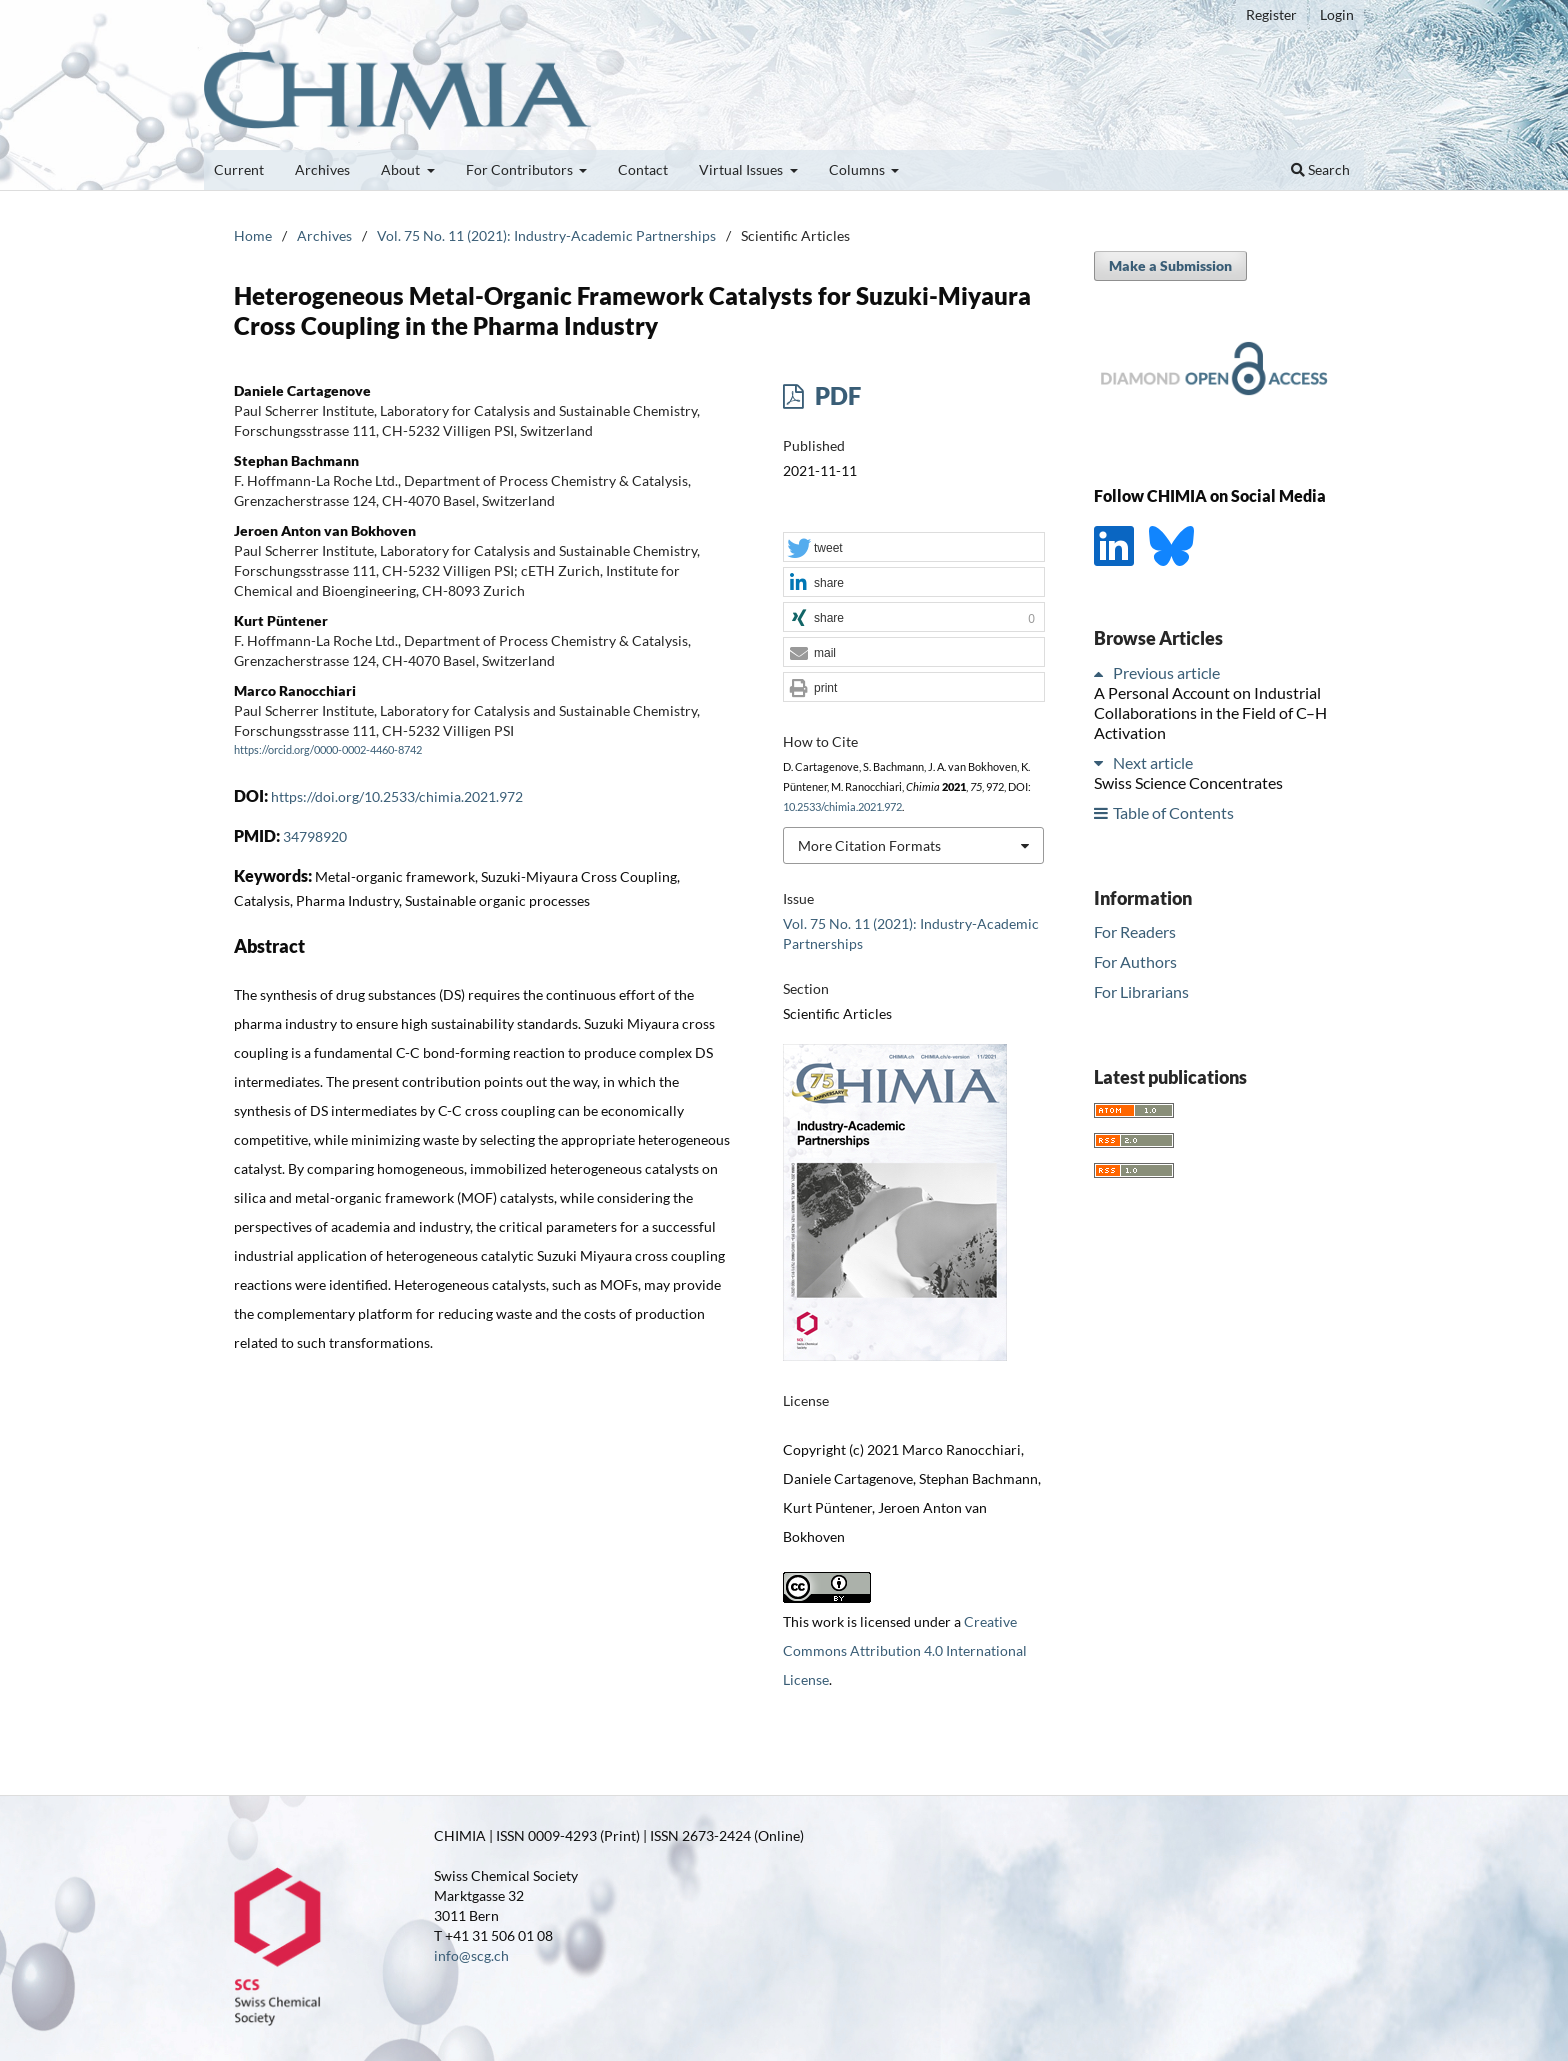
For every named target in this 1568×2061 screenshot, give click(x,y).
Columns (858, 169)
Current (239, 169)
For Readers (1135, 931)
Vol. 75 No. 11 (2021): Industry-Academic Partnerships (546, 235)
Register (1271, 14)
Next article (1153, 762)
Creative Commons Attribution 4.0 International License (905, 1650)
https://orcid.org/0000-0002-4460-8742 (328, 750)
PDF (835, 395)
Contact (643, 169)
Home (253, 235)
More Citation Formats (869, 845)
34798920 (315, 836)
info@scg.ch (471, 1955)
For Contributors (521, 169)
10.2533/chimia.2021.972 (842, 807)
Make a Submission (1170, 265)
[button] (914, 548)
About (402, 169)
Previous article (1166, 672)
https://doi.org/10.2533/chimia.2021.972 (397, 796)
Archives (322, 169)
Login (1337, 14)
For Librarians (1141, 991)
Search (1320, 169)
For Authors (1135, 961)
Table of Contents (1173, 812)
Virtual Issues (742, 169)
